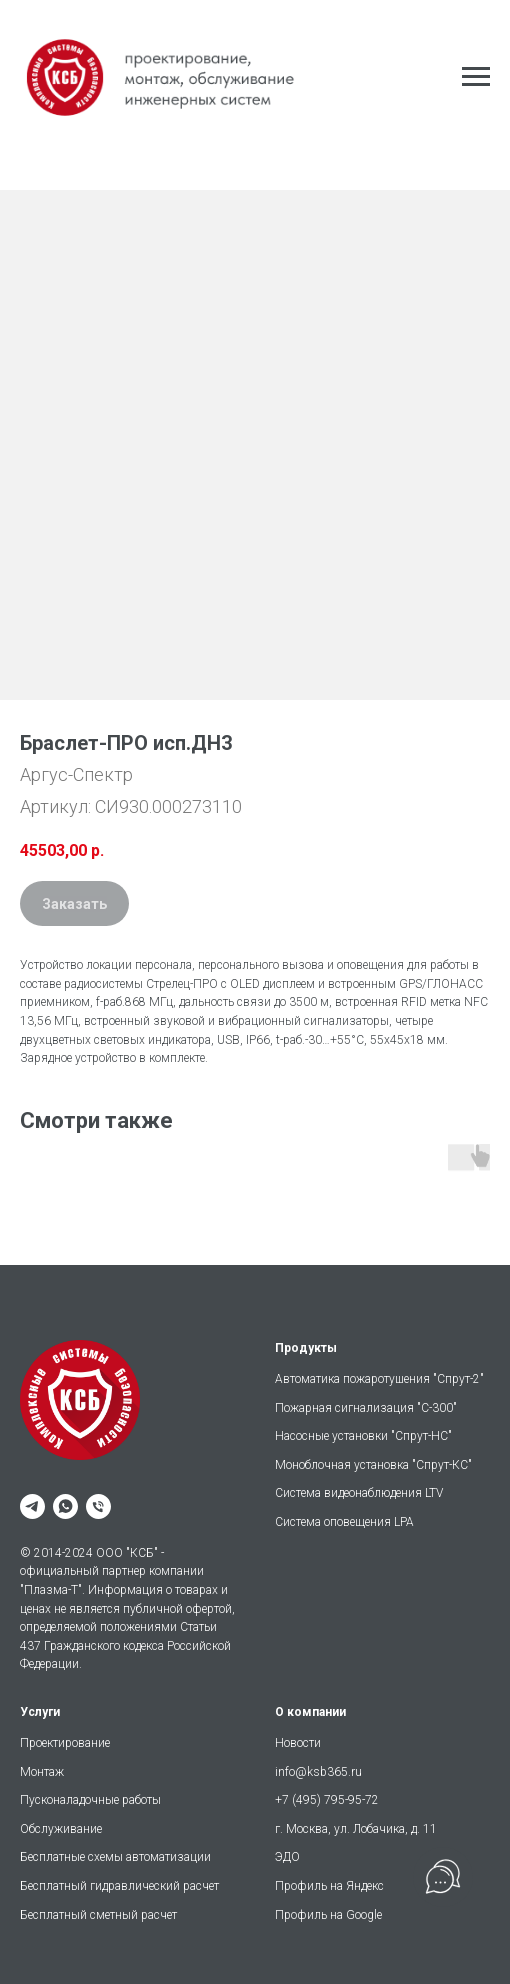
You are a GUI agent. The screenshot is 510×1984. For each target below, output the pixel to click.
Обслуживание (61, 1829)
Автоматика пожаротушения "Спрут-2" (379, 1379)
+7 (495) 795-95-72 (327, 1800)
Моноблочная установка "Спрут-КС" (373, 1465)
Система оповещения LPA (344, 1522)
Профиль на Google (328, 1915)
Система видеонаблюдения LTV (359, 1493)
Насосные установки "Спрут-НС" (363, 1436)
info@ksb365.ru (318, 1772)
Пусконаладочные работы (90, 1800)
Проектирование (65, 1743)
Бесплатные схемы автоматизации (115, 1857)
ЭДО (287, 1857)
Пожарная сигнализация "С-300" (366, 1408)
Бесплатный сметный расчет (98, 1915)
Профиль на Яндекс (329, 1886)
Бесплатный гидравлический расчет (119, 1886)
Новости (298, 1743)
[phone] (98, 1506)
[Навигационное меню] (476, 77)
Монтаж (42, 1772)
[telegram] (32, 1506)
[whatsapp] (65, 1506)
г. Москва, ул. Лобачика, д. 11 (356, 1829)
